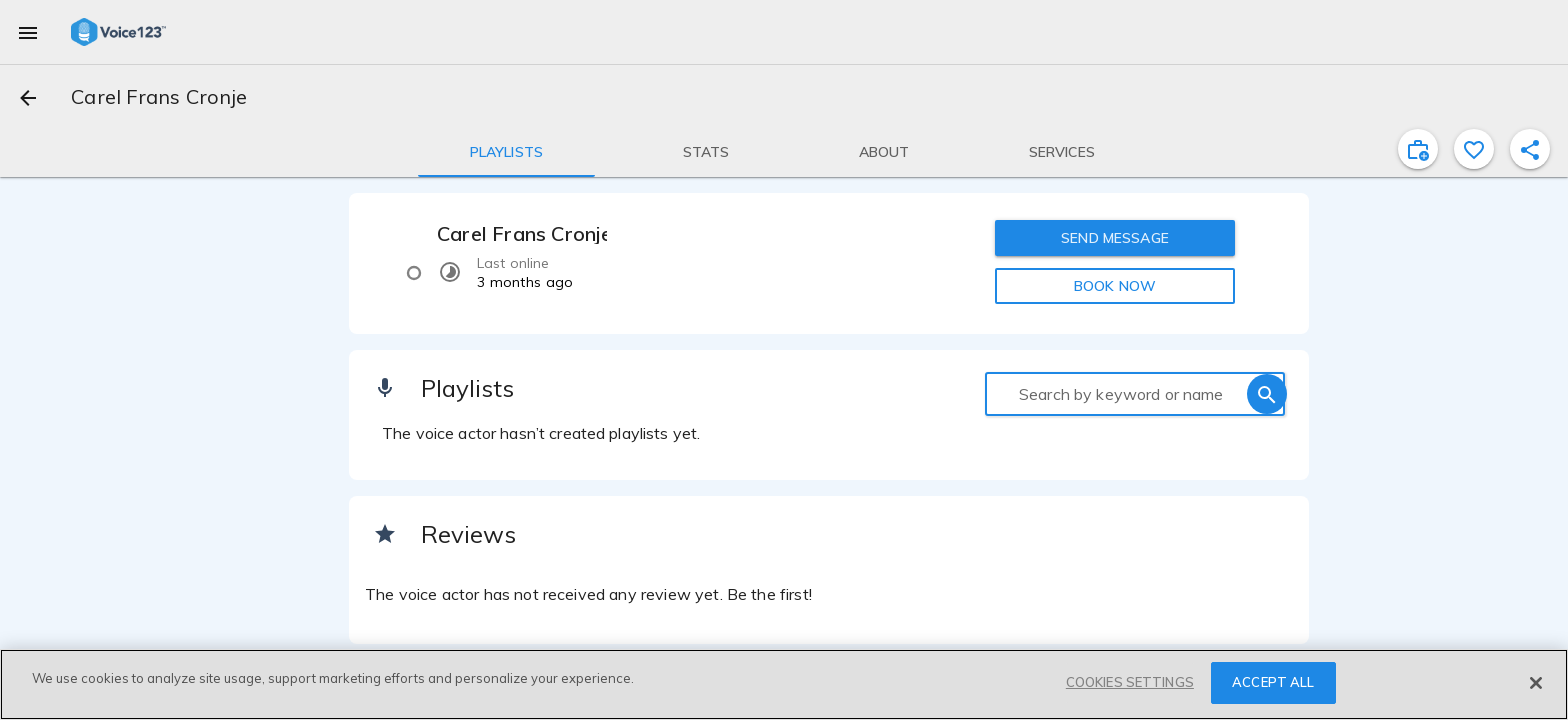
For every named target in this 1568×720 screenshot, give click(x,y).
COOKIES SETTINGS (1130, 682)
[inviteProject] (1418, 149)
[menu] (28, 32)
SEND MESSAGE (1115, 238)
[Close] (1536, 683)
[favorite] (1474, 149)
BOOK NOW (1115, 286)
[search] (1267, 394)
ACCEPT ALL (1273, 682)
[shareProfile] (1530, 149)
